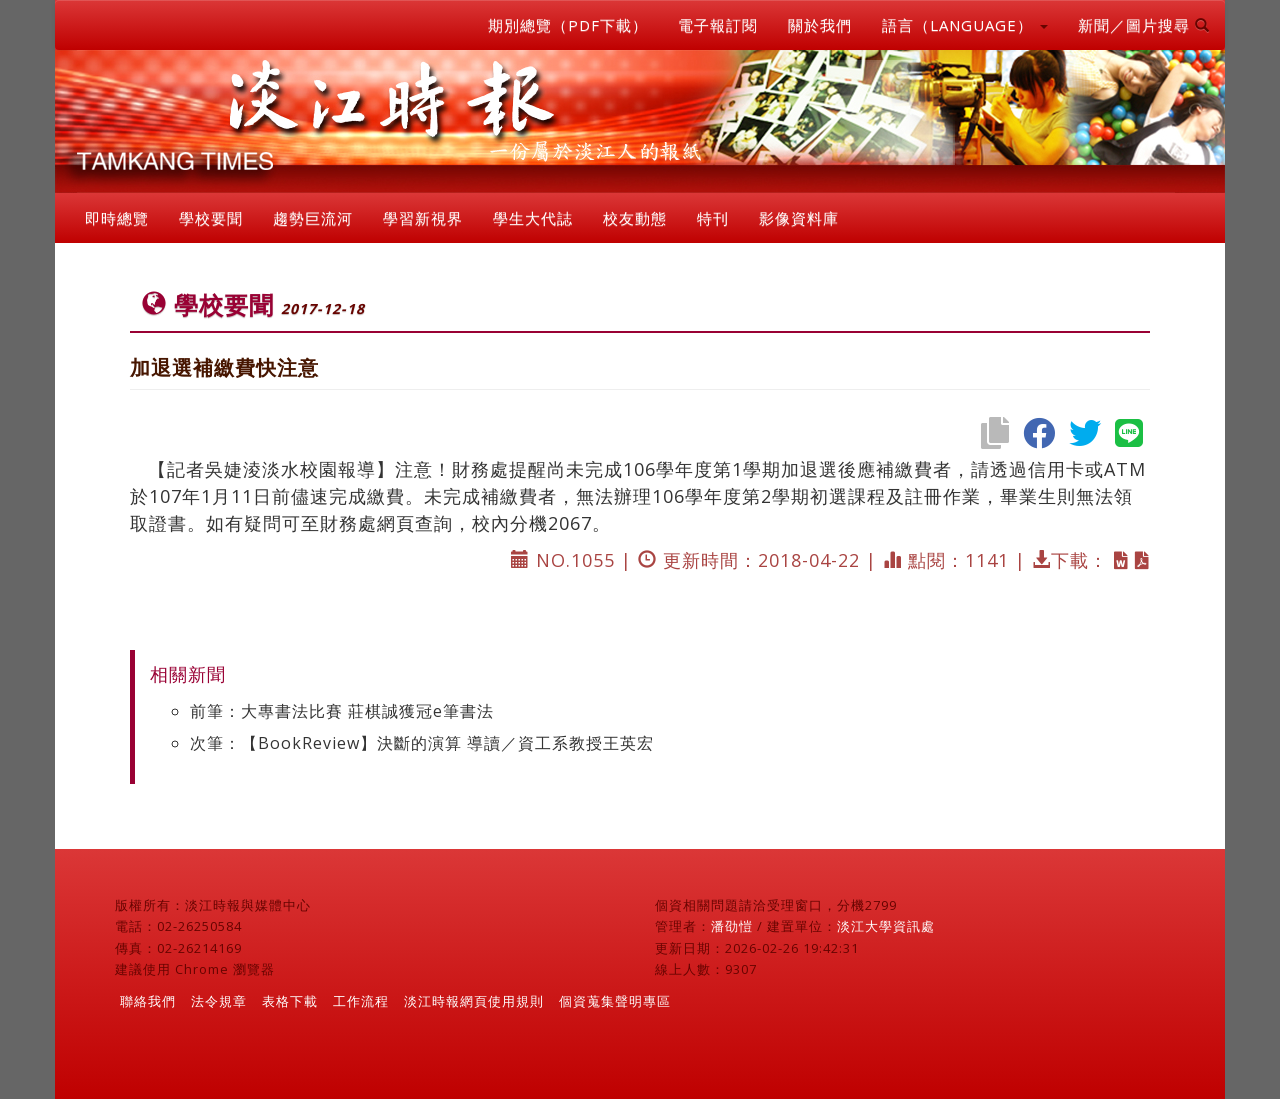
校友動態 (635, 218)
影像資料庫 (799, 218)
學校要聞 (211, 218)
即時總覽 (117, 218)
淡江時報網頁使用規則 (474, 1001)
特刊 (713, 218)
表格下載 (290, 1001)
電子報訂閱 (718, 25)
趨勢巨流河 (313, 218)
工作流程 (361, 1001)
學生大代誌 (533, 218)
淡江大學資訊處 (886, 926)
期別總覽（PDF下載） (568, 25)
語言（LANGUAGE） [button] (965, 25)
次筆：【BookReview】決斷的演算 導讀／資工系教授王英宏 (422, 743)
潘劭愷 (732, 926)
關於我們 (820, 25)
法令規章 (219, 1001)
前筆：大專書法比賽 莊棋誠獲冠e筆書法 (342, 711)
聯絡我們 (148, 1001)
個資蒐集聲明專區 (615, 1001)
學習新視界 (423, 218)
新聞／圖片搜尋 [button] (1144, 25)
